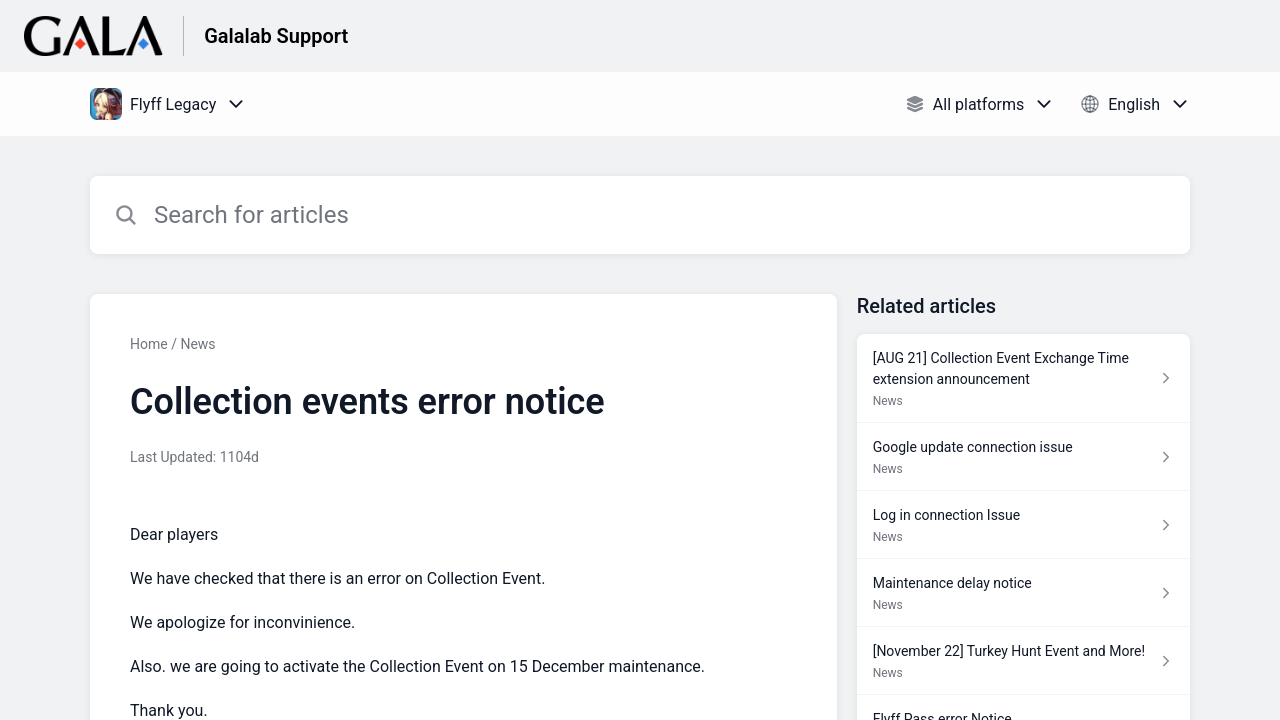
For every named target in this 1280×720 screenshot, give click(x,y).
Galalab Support (276, 36)
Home (149, 344)
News (197, 344)
